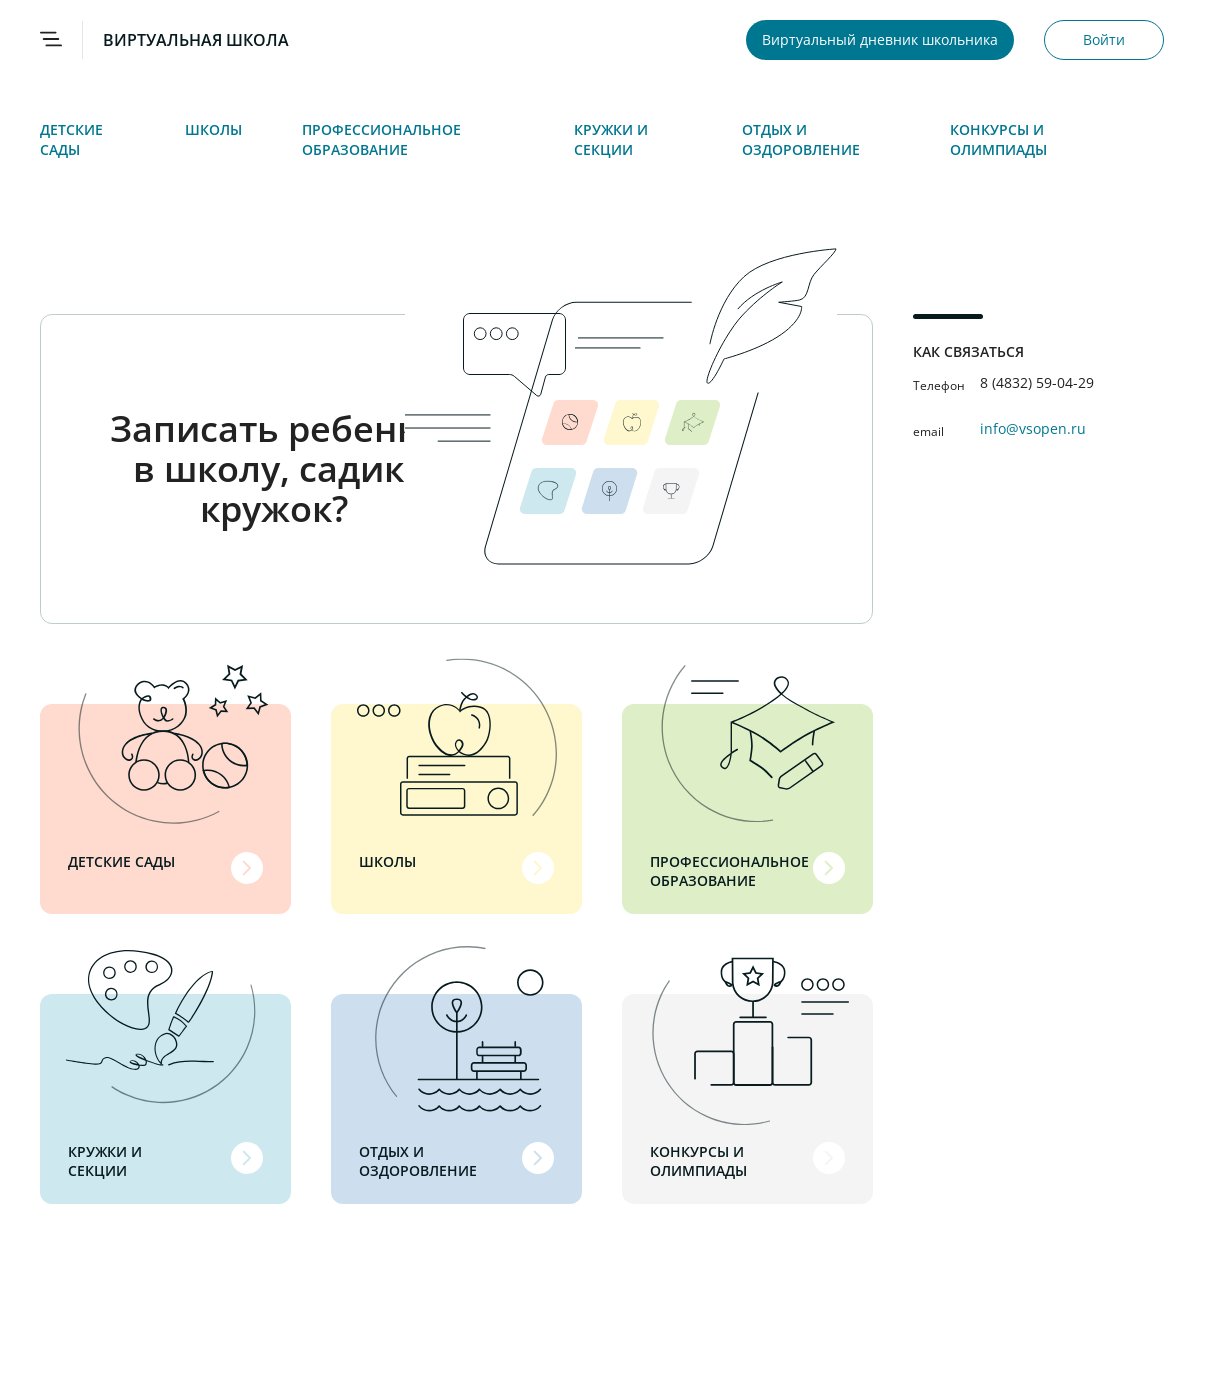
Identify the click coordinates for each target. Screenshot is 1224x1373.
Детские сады (71, 139)
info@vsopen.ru (1033, 428)
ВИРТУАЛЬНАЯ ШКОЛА (196, 40)
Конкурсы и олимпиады (998, 139)
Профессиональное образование (381, 139)
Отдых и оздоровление (801, 139)
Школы (213, 129)
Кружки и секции (611, 139)
